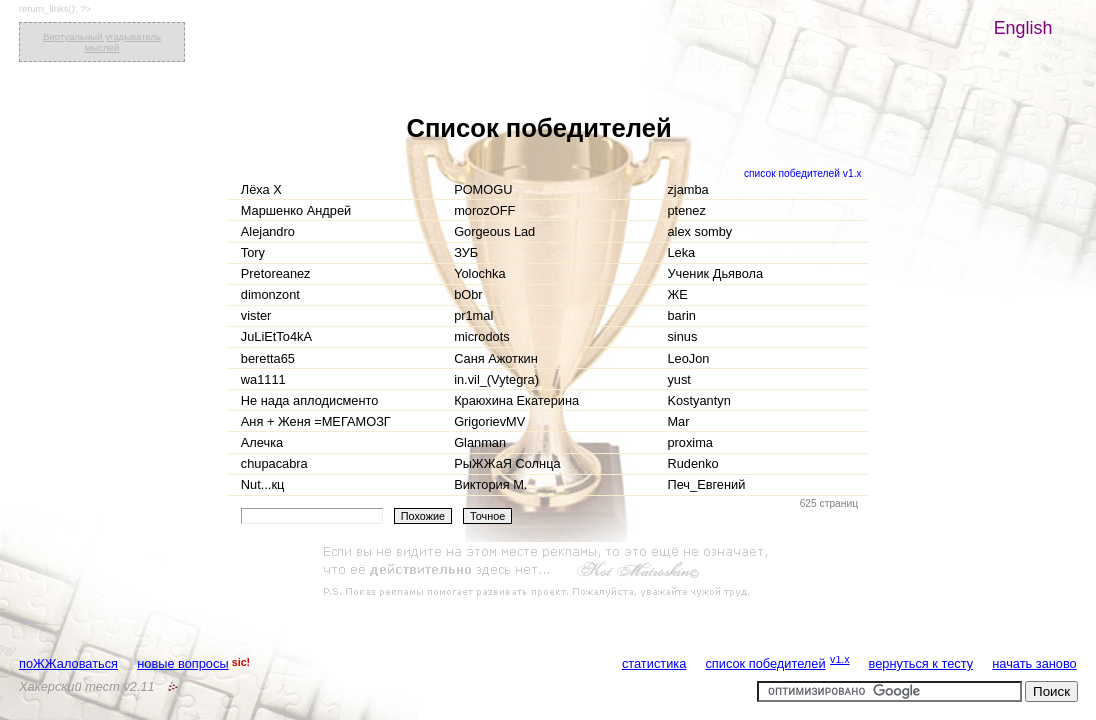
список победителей (765, 663)
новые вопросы (182, 663)
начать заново (1034, 663)
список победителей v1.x (803, 173)
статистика (654, 663)
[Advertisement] (548, 572)
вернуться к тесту (921, 663)
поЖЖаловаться (68, 663)
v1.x (840, 659)
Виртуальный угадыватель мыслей (102, 42)
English (1023, 28)
